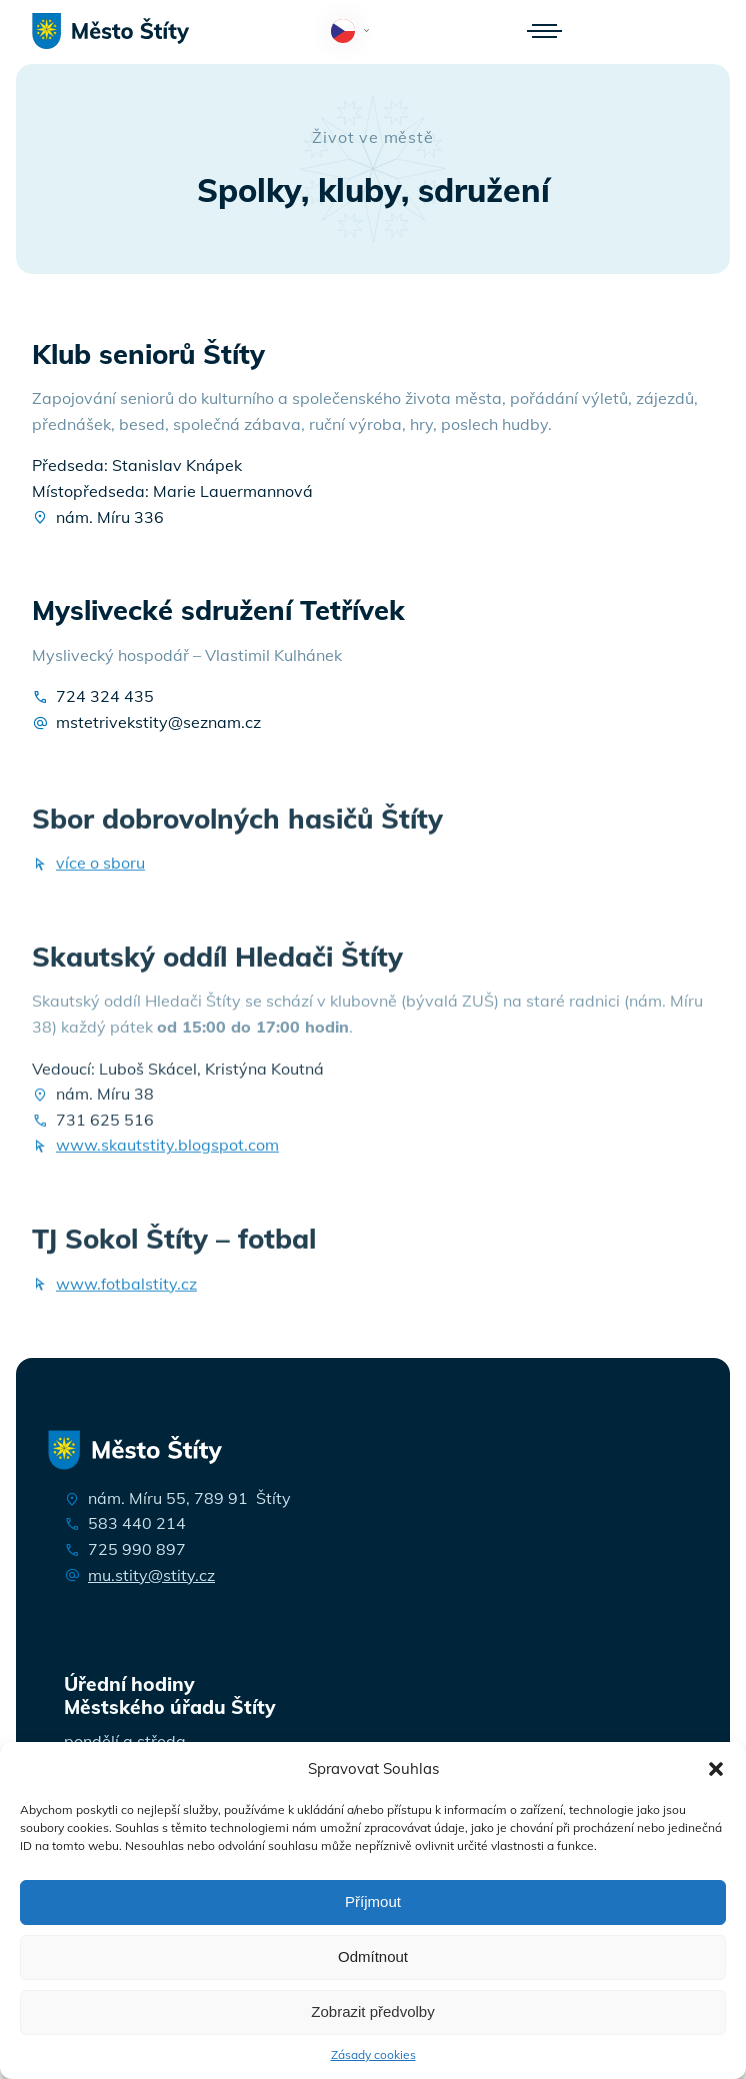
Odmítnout (373, 1956)
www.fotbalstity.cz (126, 1293)
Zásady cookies (373, 2054)
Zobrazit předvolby (372, 2011)
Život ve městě (372, 137)
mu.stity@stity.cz (151, 1575)
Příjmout (373, 1901)
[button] (716, 1769)
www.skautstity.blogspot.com (167, 1154)
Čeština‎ (353, 32)
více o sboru (100, 872)
